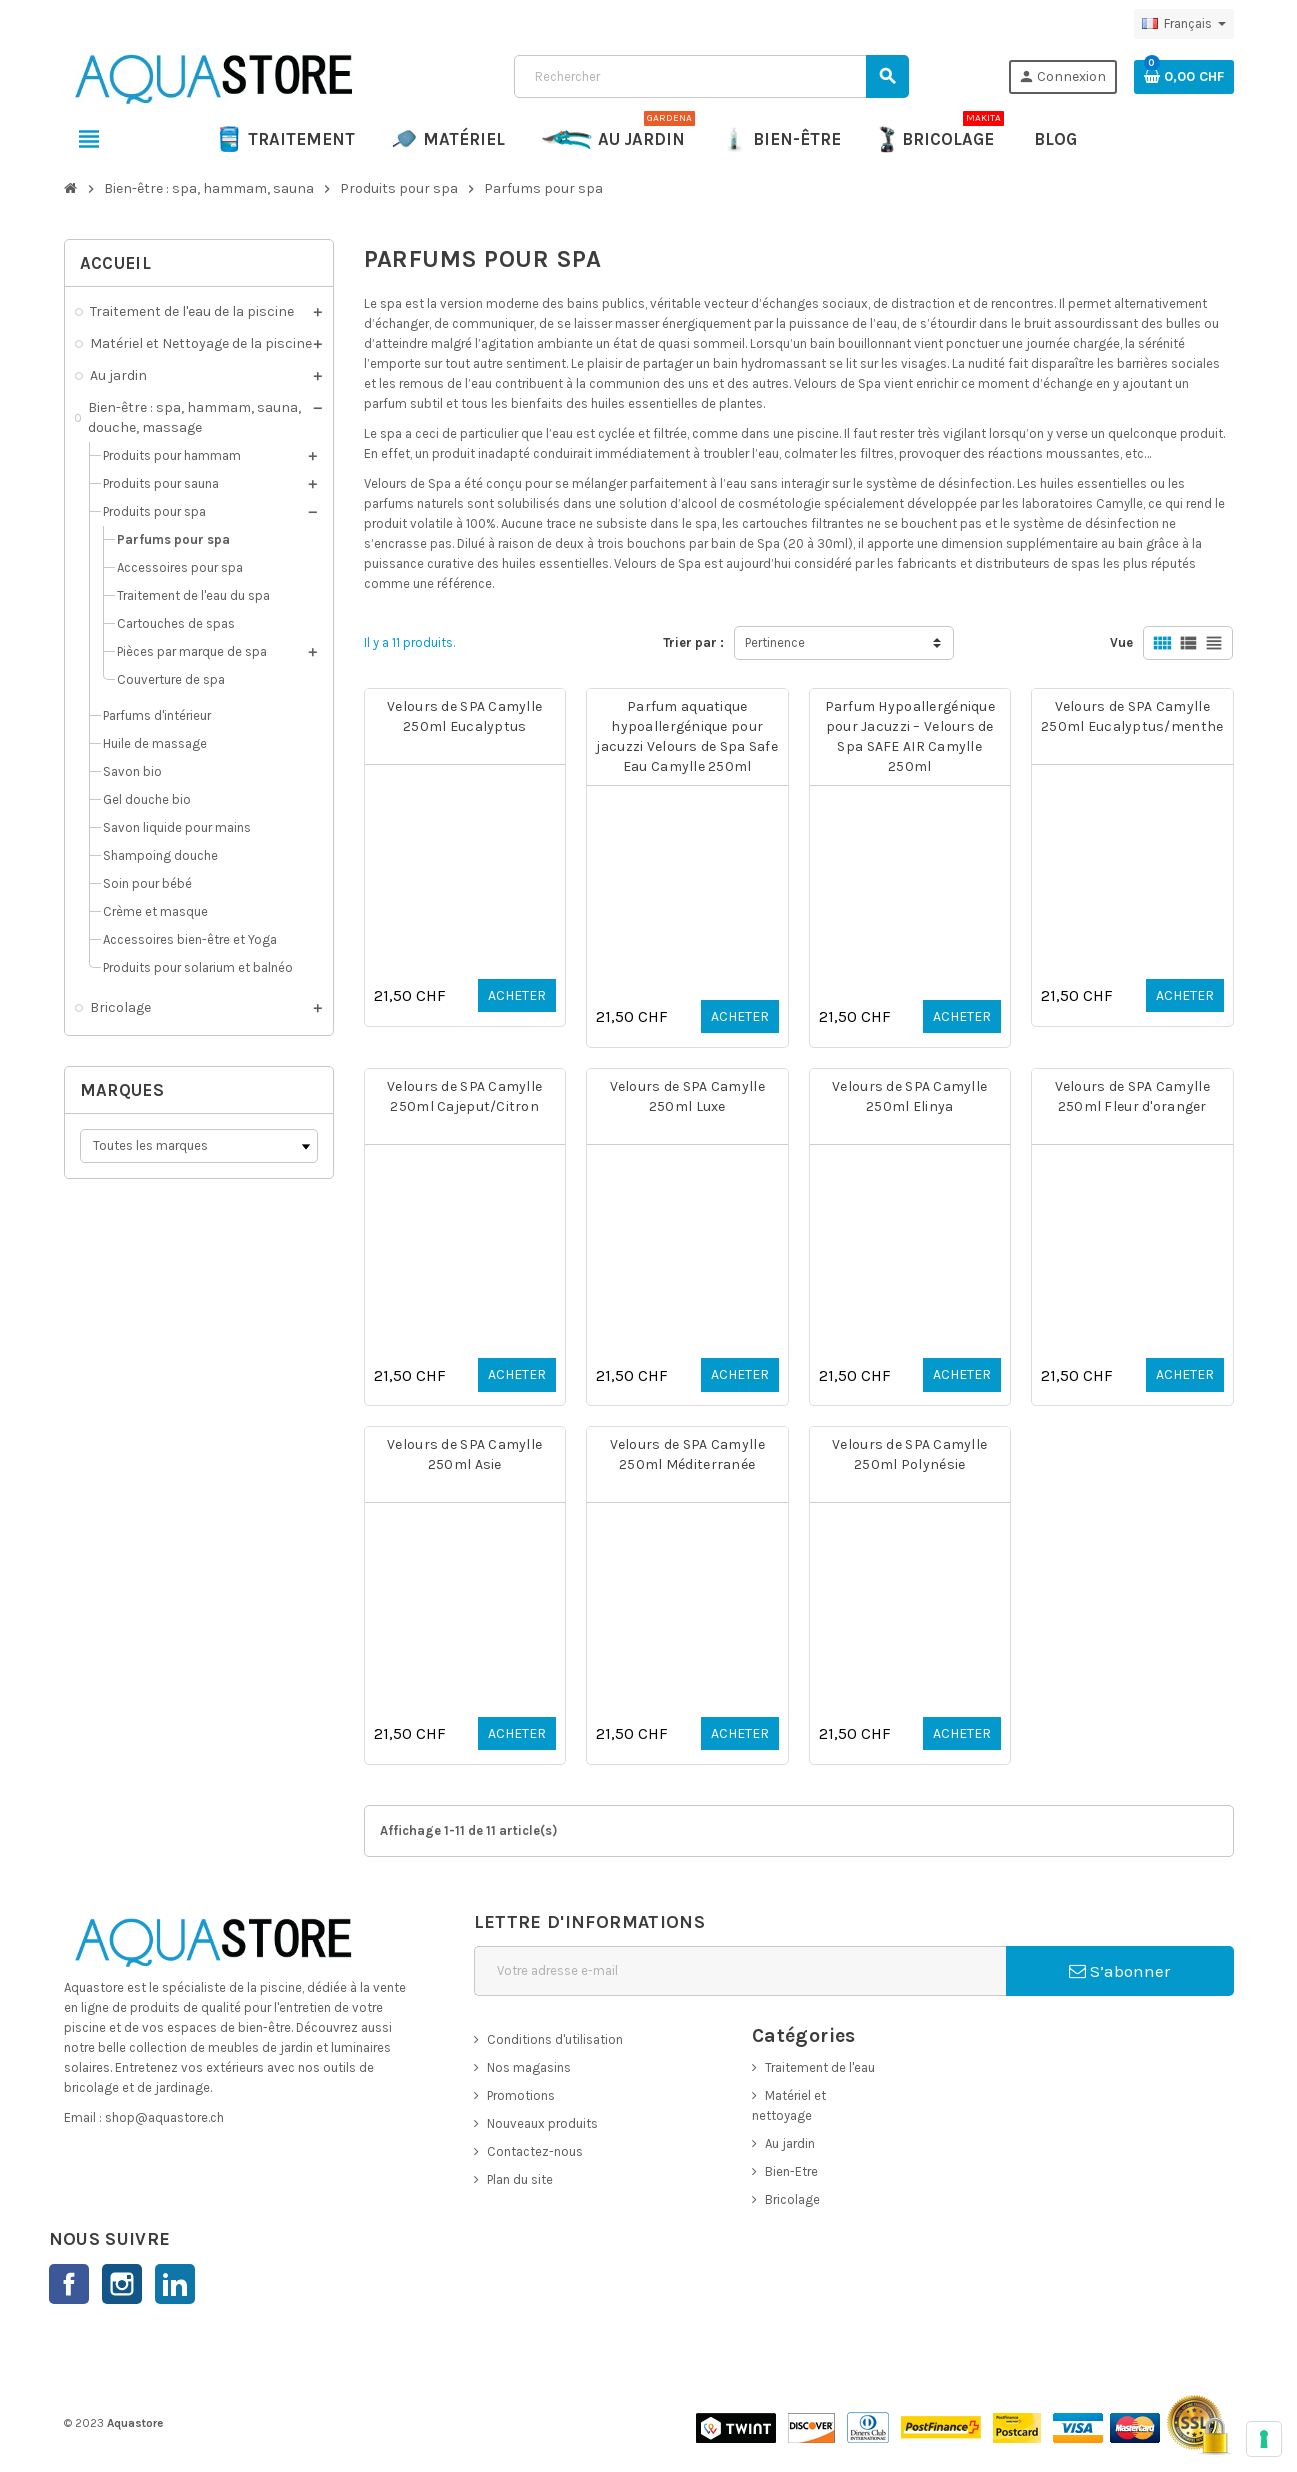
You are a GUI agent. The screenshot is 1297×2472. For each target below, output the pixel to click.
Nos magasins (529, 2067)
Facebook (69, 2284)
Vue (1121, 642)
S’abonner (1119, 1971)
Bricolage (792, 2199)
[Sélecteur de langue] (1184, 24)
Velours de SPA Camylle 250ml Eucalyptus (464, 716)
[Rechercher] (710, 76)
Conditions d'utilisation (555, 2039)
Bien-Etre (791, 2171)
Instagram (122, 2284)
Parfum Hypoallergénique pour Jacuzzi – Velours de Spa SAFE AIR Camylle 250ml (910, 736)
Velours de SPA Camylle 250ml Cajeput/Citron (464, 1096)
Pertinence (775, 642)
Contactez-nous (535, 2151)
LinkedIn (175, 2284)
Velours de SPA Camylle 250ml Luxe (687, 1096)
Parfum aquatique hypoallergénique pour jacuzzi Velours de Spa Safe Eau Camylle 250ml (687, 736)
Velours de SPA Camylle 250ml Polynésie (909, 1454)
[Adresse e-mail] (740, 1971)
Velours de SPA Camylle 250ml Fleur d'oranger (1132, 1096)
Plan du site (520, 2179)
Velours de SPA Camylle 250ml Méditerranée (687, 1454)
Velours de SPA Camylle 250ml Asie (464, 1454)
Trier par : (693, 642)
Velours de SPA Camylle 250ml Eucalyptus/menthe (1132, 716)
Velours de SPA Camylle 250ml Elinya (909, 1096)
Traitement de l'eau (820, 2067)
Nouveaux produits (542, 2123)
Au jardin (790, 2143)
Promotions (521, 2095)
